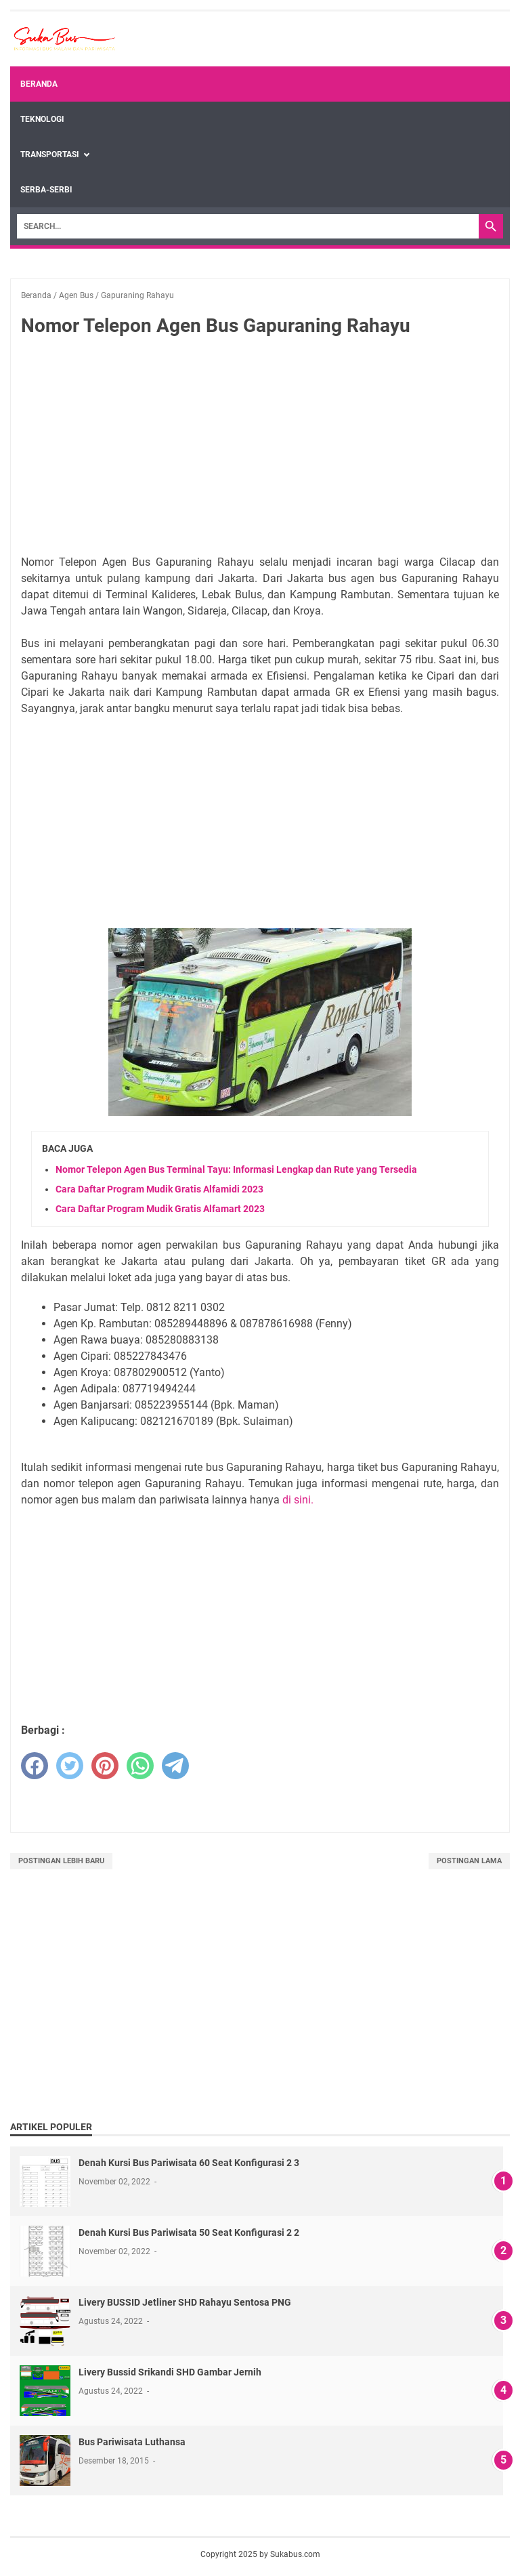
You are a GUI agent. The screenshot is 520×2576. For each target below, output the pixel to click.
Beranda (39, 84)
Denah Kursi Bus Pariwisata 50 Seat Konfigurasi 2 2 (189, 2232)
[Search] (248, 226)
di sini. (297, 1499)
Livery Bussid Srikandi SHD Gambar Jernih (170, 2372)
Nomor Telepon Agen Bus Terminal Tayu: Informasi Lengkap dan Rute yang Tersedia (236, 1169)
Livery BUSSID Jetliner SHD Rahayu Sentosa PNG (185, 2302)
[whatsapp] (140, 1765)
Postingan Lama (469, 1860)
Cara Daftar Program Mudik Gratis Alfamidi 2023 (159, 1189)
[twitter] (69, 1765)
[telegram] (175, 1765)
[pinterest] (104, 1765)
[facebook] (34, 1765)
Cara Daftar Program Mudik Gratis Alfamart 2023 (160, 1208)
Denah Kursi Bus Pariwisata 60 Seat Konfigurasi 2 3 (189, 2162)
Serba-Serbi (46, 189)
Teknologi (42, 119)
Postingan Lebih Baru (61, 1860)
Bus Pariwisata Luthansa (132, 2441)
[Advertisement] (260, 448)
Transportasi (49, 154)
